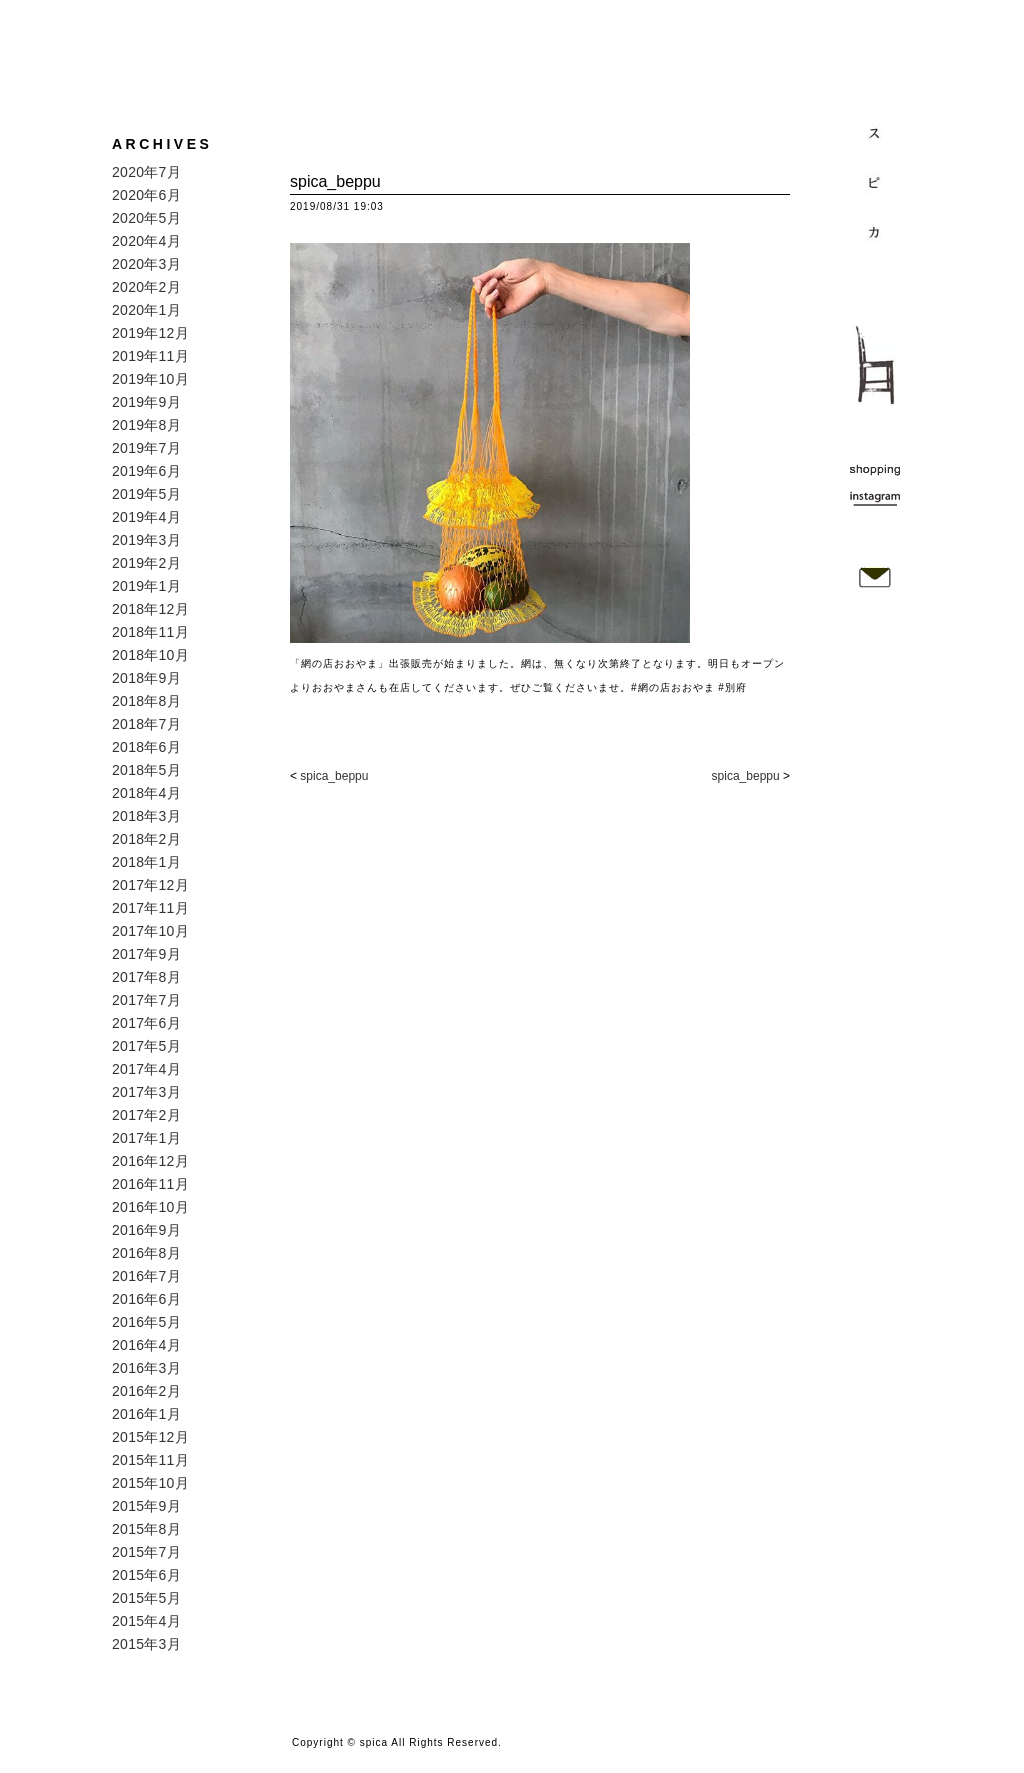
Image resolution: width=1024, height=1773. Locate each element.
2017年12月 (150, 885)
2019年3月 (146, 540)
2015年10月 (150, 1483)
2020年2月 (146, 287)
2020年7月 (146, 172)
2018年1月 (146, 862)
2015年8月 (146, 1529)
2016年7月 (146, 1276)
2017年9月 (146, 954)
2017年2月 (146, 1115)
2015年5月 (146, 1598)
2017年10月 (150, 931)
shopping (875, 469)
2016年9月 (146, 1230)
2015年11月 (150, 1460)
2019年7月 (146, 448)
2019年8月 (146, 425)
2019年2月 (146, 563)
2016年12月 (150, 1161)
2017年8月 (146, 977)
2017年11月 (150, 908)
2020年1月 (146, 310)
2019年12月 (150, 333)
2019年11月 (150, 356)
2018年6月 (146, 747)
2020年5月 (146, 218)
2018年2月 (146, 839)
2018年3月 (146, 816)
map (875, 521)
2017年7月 (146, 1000)
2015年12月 (150, 1437)
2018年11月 (150, 632)
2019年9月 (146, 402)
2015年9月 (146, 1506)
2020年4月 (146, 241)
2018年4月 (146, 793)
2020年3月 (146, 264)
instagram (875, 495)
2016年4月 (146, 1345)
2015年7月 (146, 1552)
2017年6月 (146, 1023)
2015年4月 (146, 1621)
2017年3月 (146, 1092)
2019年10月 (150, 379)
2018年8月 (146, 701)
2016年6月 (146, 1299)
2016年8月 (146, 1253)
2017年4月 (146, 1069)
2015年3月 (146, 1644)
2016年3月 (146, 1368)
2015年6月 (146, 1575)
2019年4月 (146, 517)
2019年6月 (146, 471)
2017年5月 (146, 1046)
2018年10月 (150, 655)
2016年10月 (150, 1207)
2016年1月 (146, 1414)
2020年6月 (146, 195)
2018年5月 (146, 770)
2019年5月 (146, 494)
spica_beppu (334, 776)
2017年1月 (146, 1138)
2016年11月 (150, 1184)
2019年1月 (146, 586)
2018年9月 (146, 678)
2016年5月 (146, 1322)
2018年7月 (146, 724)
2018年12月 (150, 609)
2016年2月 (146, 1391)
